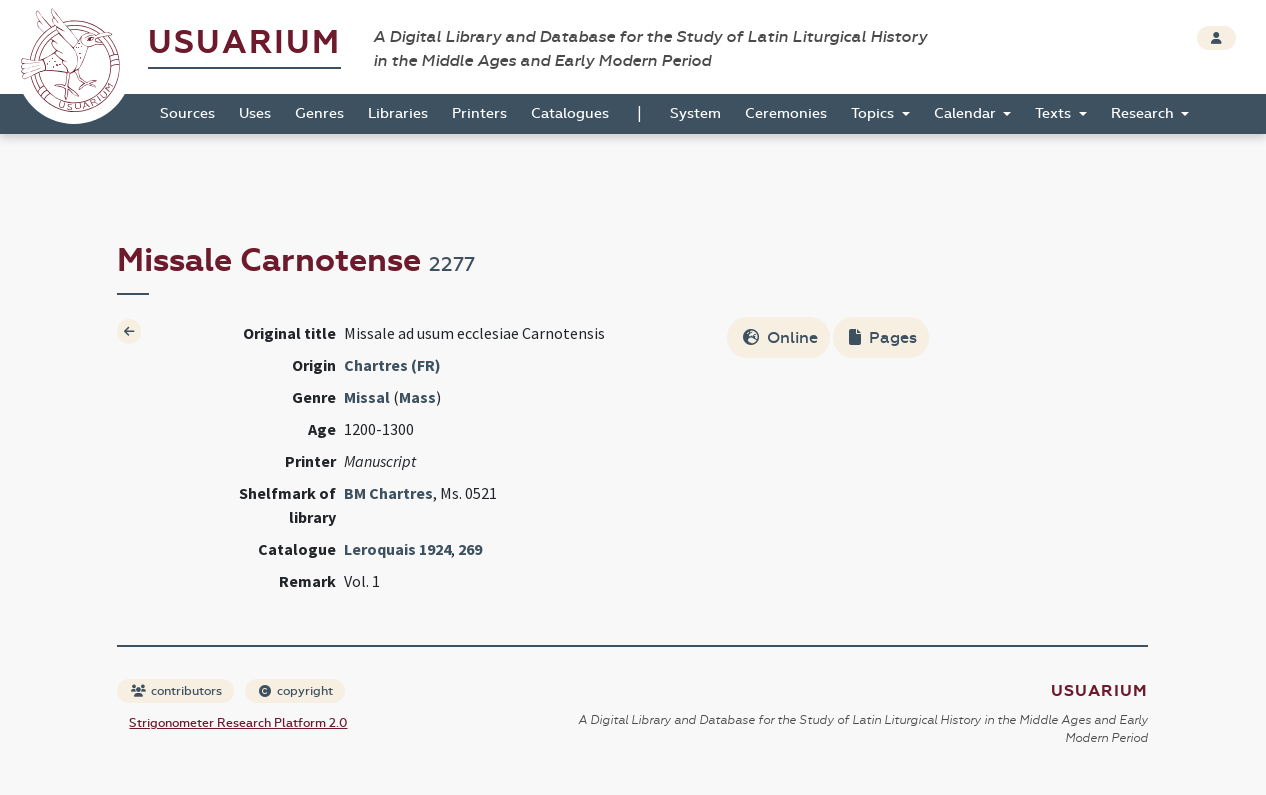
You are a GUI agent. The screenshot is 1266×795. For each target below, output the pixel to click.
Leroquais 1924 (397, 549)
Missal (367, 397)
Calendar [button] (967, 113)
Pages (883, 337)
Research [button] (1144, 113)
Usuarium (244, 42)
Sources (187, 113)
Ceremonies (786, 113)
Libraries (398, 113)
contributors (176, 691)
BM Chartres (388, 493)
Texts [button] (1055, 113)
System (695, 113)
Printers (479, 113)
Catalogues (570, 113)
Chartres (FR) (392, 365)
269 (470, 549)
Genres (319, 113)
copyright (296, 691)
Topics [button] (874, 113)
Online (780, 337)
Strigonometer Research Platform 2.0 (238, 723)
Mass (417, 397)
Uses (255, 113)
